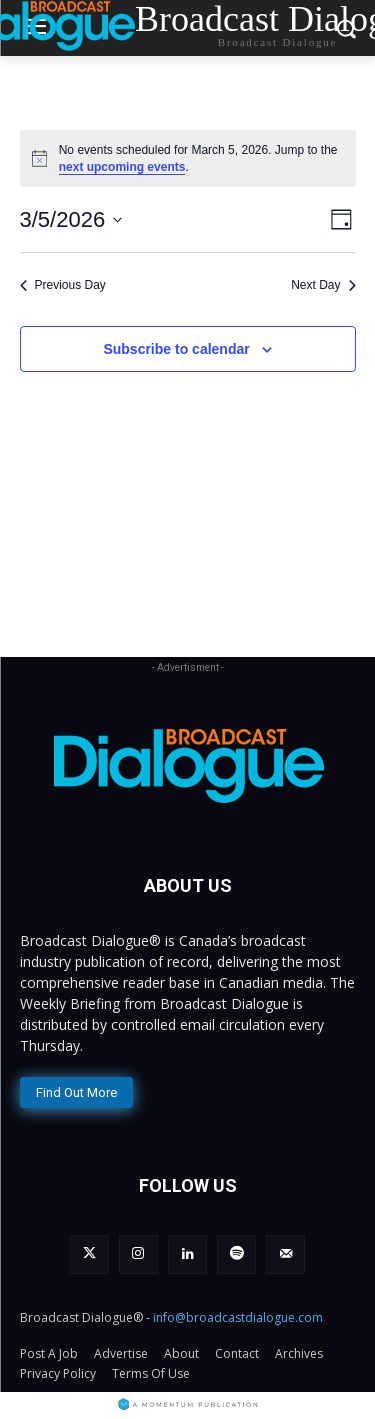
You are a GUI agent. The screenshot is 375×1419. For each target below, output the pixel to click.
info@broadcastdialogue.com (238, 1317)
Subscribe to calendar (176, 349)
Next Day (323, 285)
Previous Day (63, 285)
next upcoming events (122, 167)
